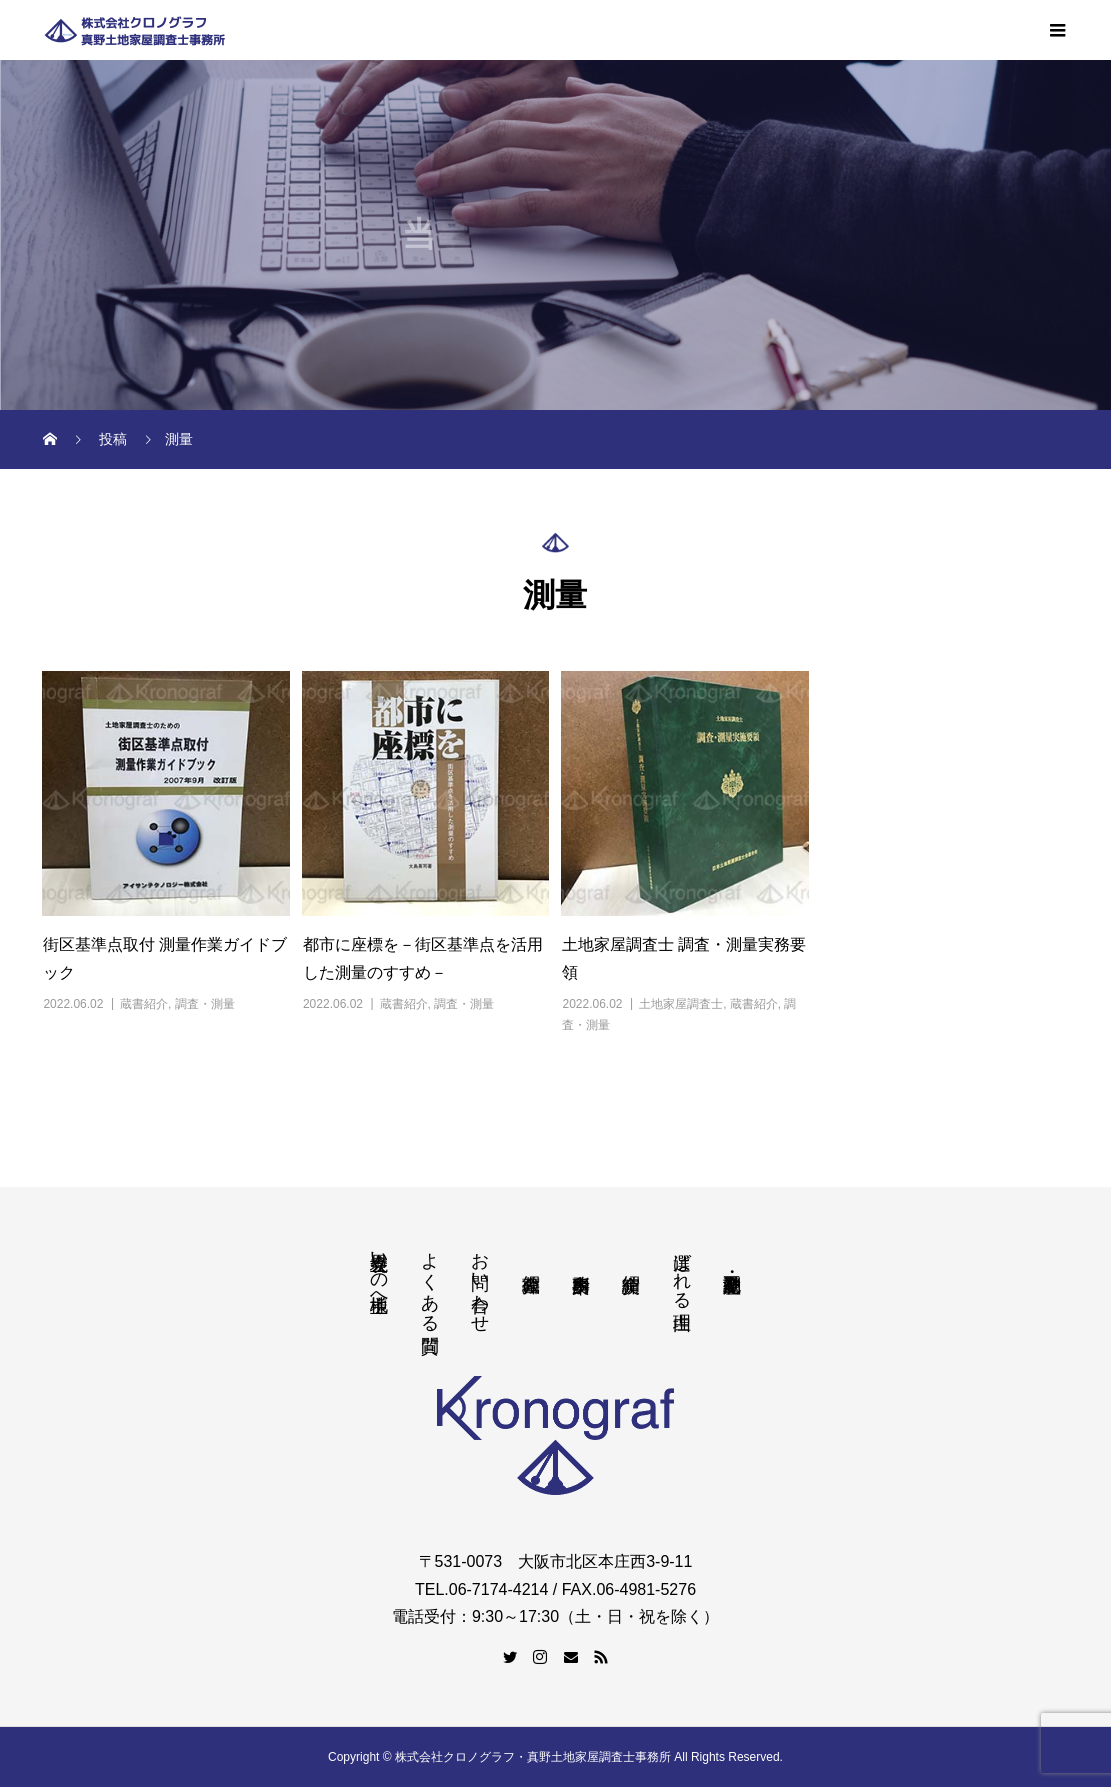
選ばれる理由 (682, 1270)
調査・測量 (205, 1004)
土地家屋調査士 (681, 1004)
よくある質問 (430, 1281)
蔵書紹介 (144, 1004)
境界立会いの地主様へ (379, 1271)
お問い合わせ (480, 1282)
